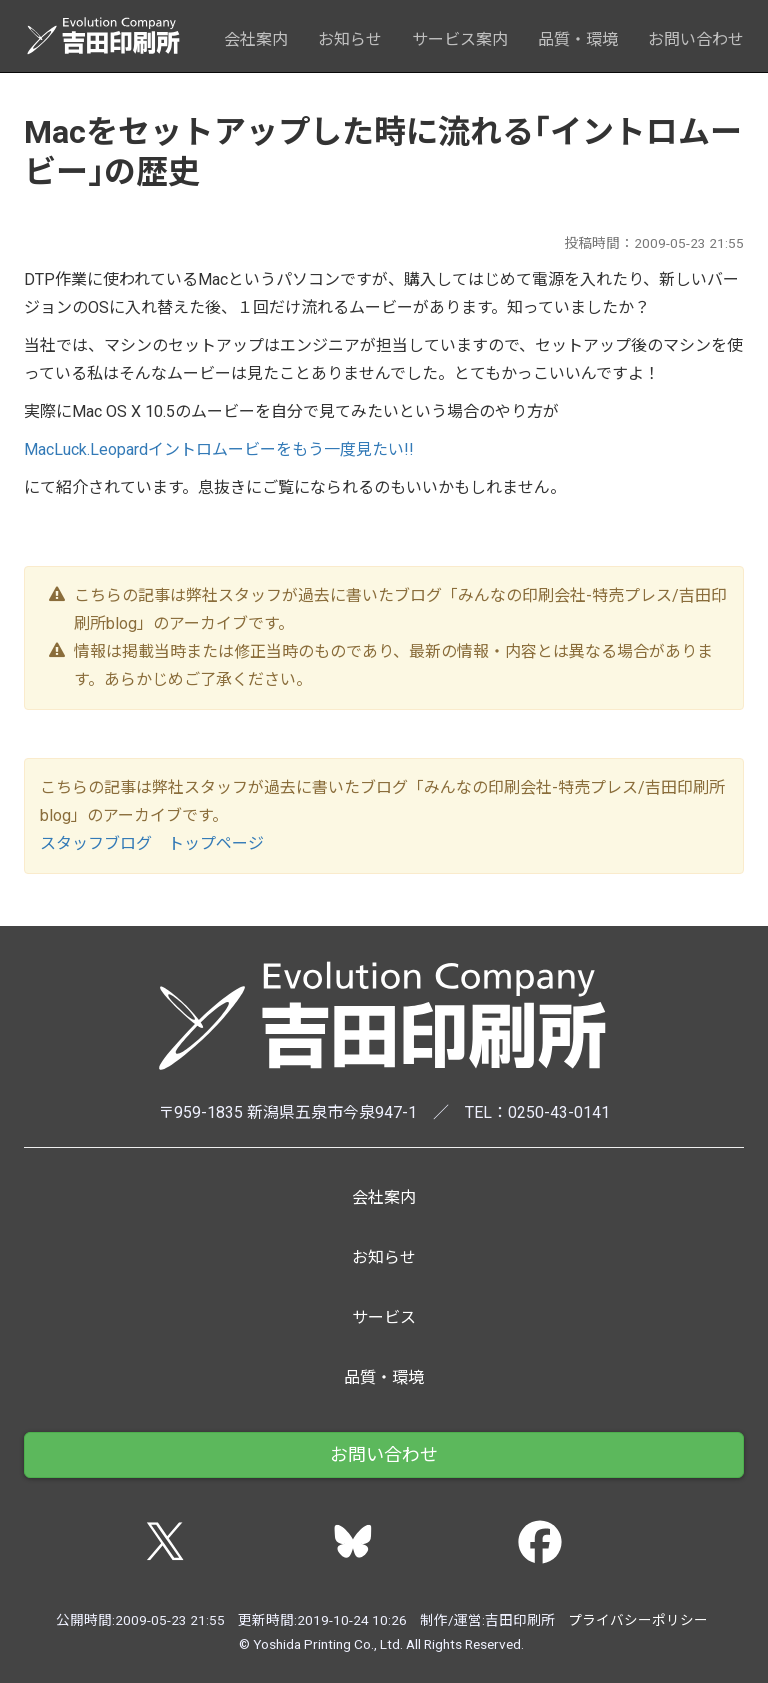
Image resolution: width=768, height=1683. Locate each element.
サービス (384, 1317)
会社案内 (256, 39)
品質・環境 (578, 39)
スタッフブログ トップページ (152, 843)
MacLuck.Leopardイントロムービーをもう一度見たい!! (219, 449)
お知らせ (350, 39)
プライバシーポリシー (638, 1620)
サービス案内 (460, 39)
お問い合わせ (696, 39)
